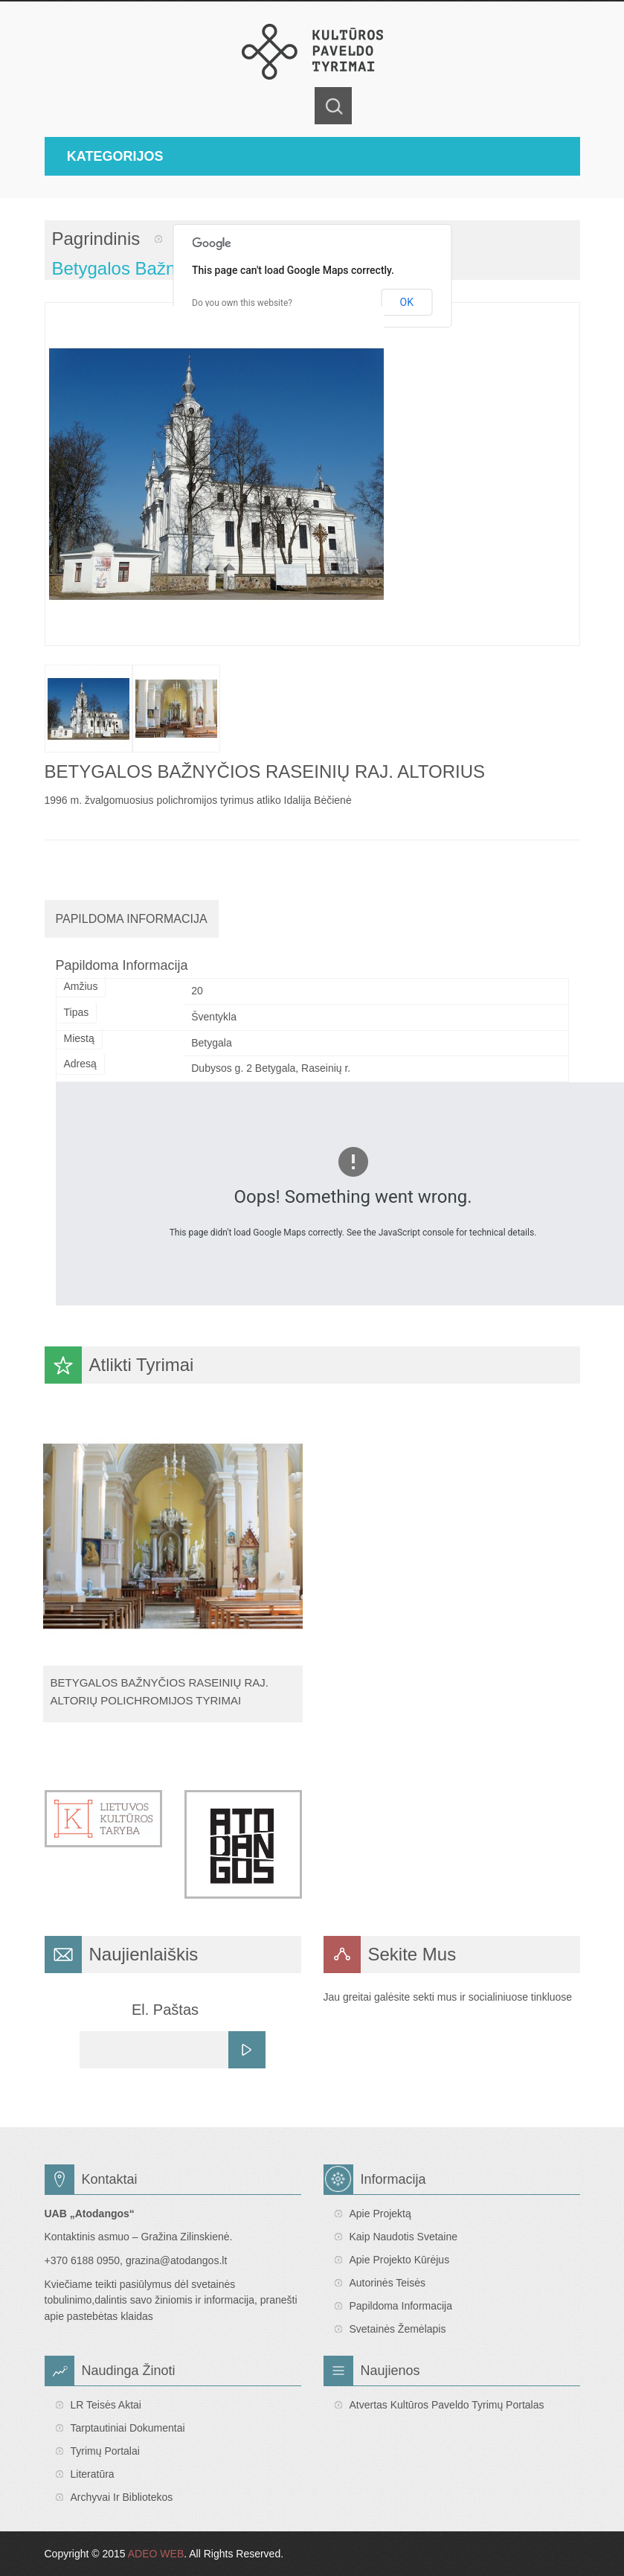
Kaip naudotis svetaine (404, 2237)
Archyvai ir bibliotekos (122, 2497)
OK (407, 302)
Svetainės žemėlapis (398, 2329)
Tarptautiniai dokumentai (128, 2428)
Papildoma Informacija (132, 919)
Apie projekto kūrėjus (400, 2260)
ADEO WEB (156, 2554)
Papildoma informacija (401, 2306)
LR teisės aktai (106, 2405)
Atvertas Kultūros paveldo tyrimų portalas (447, 2405)
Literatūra (93, 2474)
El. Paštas (165, 2009)
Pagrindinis (96, 238)
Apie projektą (380, 2213)
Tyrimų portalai (105, 2451)
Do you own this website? (242, 303)
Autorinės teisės (387, 2283)
